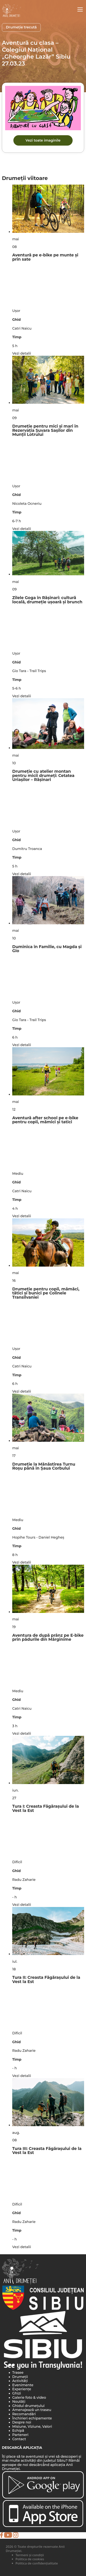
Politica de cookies (29, 2559)
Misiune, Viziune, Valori (32, 2426)
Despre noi (21, 2422)
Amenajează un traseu (31, 2410)
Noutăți (18, 2401)
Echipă (18, 2430)
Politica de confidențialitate (36, 2563)
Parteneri (20, 2435)
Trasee (18, 2372)
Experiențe (21, 2389)
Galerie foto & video (29, 2397)
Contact (19, 2439)
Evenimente (22, 2385)
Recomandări (24, 2414)
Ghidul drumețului (28, 2406)
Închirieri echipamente (32, 2418)
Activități (20, 2381)
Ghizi (16, 2393)
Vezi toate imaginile (43, 140)
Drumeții (20, 2377)
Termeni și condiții (29, 2555)
